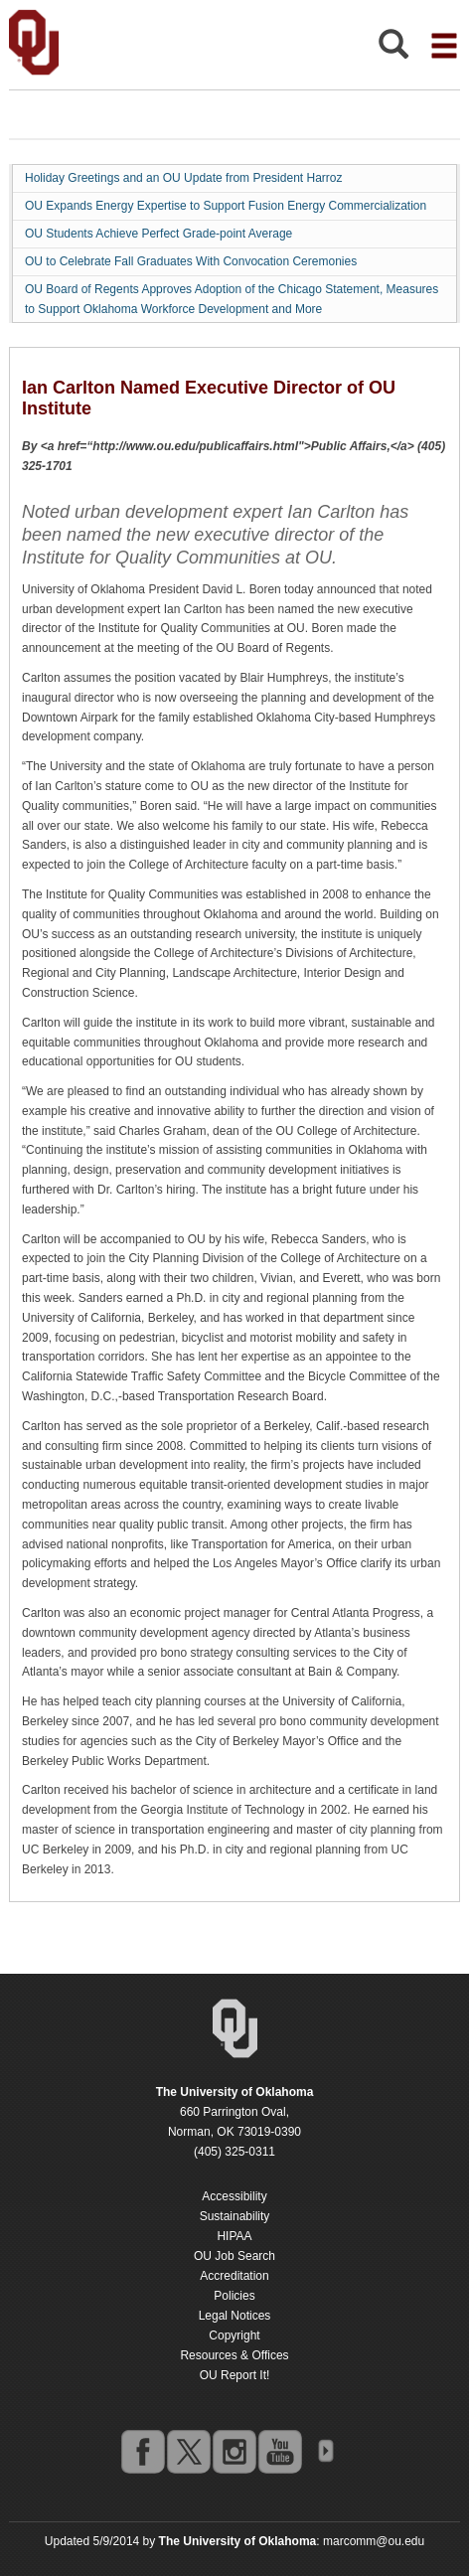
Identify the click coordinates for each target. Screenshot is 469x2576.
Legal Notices (235, 2316)
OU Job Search (234, 2256)
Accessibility (234, 2196)
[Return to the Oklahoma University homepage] (235, 2092)
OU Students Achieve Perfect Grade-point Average (158, 234)
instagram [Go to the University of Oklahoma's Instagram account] (233, 2451)
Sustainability (235, 2216)
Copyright (234, 2335)
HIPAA (234, 2236)
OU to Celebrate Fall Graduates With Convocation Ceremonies (191, 261)
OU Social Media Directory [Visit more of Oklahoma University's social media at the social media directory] (325, 2451)
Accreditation (234, 2276)
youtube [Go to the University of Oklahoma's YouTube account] (279, 2451)
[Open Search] (393, 49)
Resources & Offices (234, 2355)
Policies (234, 2296)
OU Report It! (235, 2375)
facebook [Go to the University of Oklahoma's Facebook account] (142, 2451)
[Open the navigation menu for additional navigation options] (444, 46)
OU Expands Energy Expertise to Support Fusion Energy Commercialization (225, 206)
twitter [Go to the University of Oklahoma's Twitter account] (188, 2451)
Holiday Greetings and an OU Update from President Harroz (183, 178)
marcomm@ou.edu (373, 2541)
